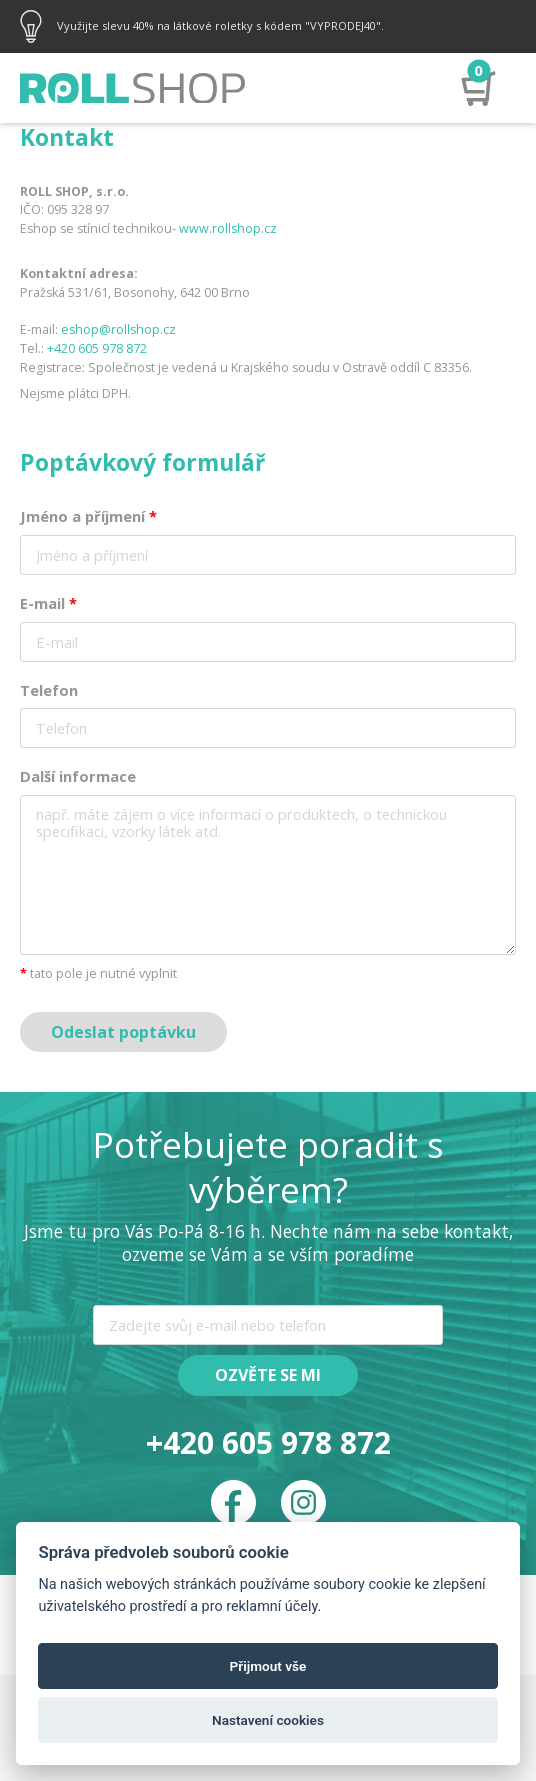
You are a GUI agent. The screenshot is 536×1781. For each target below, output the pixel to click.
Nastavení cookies (268, 1720)
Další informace (78, 776)
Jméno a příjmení (88, 516)
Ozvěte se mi (268, 1375)
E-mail (48, 603)
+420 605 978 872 (97, 348)
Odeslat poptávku (123, 1032)
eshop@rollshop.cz (118, 329)
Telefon (49, 690)
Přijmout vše (268, 1666)
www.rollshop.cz (228, 228)
